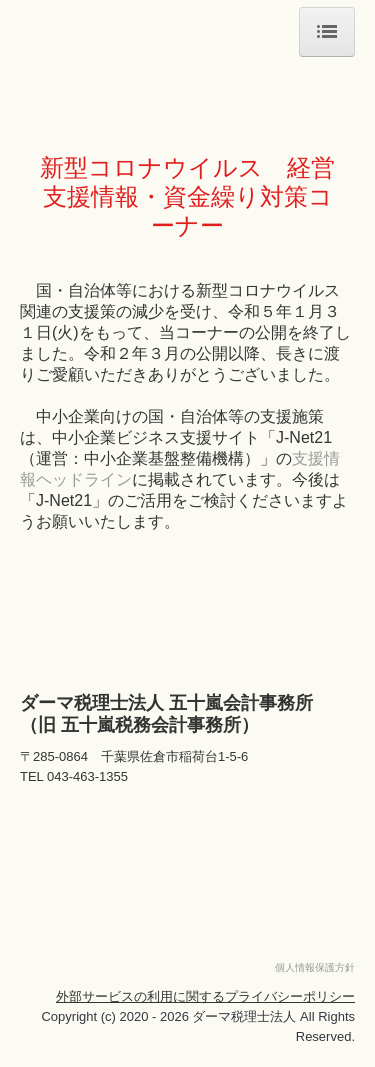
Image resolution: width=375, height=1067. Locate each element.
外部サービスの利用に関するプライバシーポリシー (205, 996)
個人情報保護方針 (315, 967)
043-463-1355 (87, 776)
